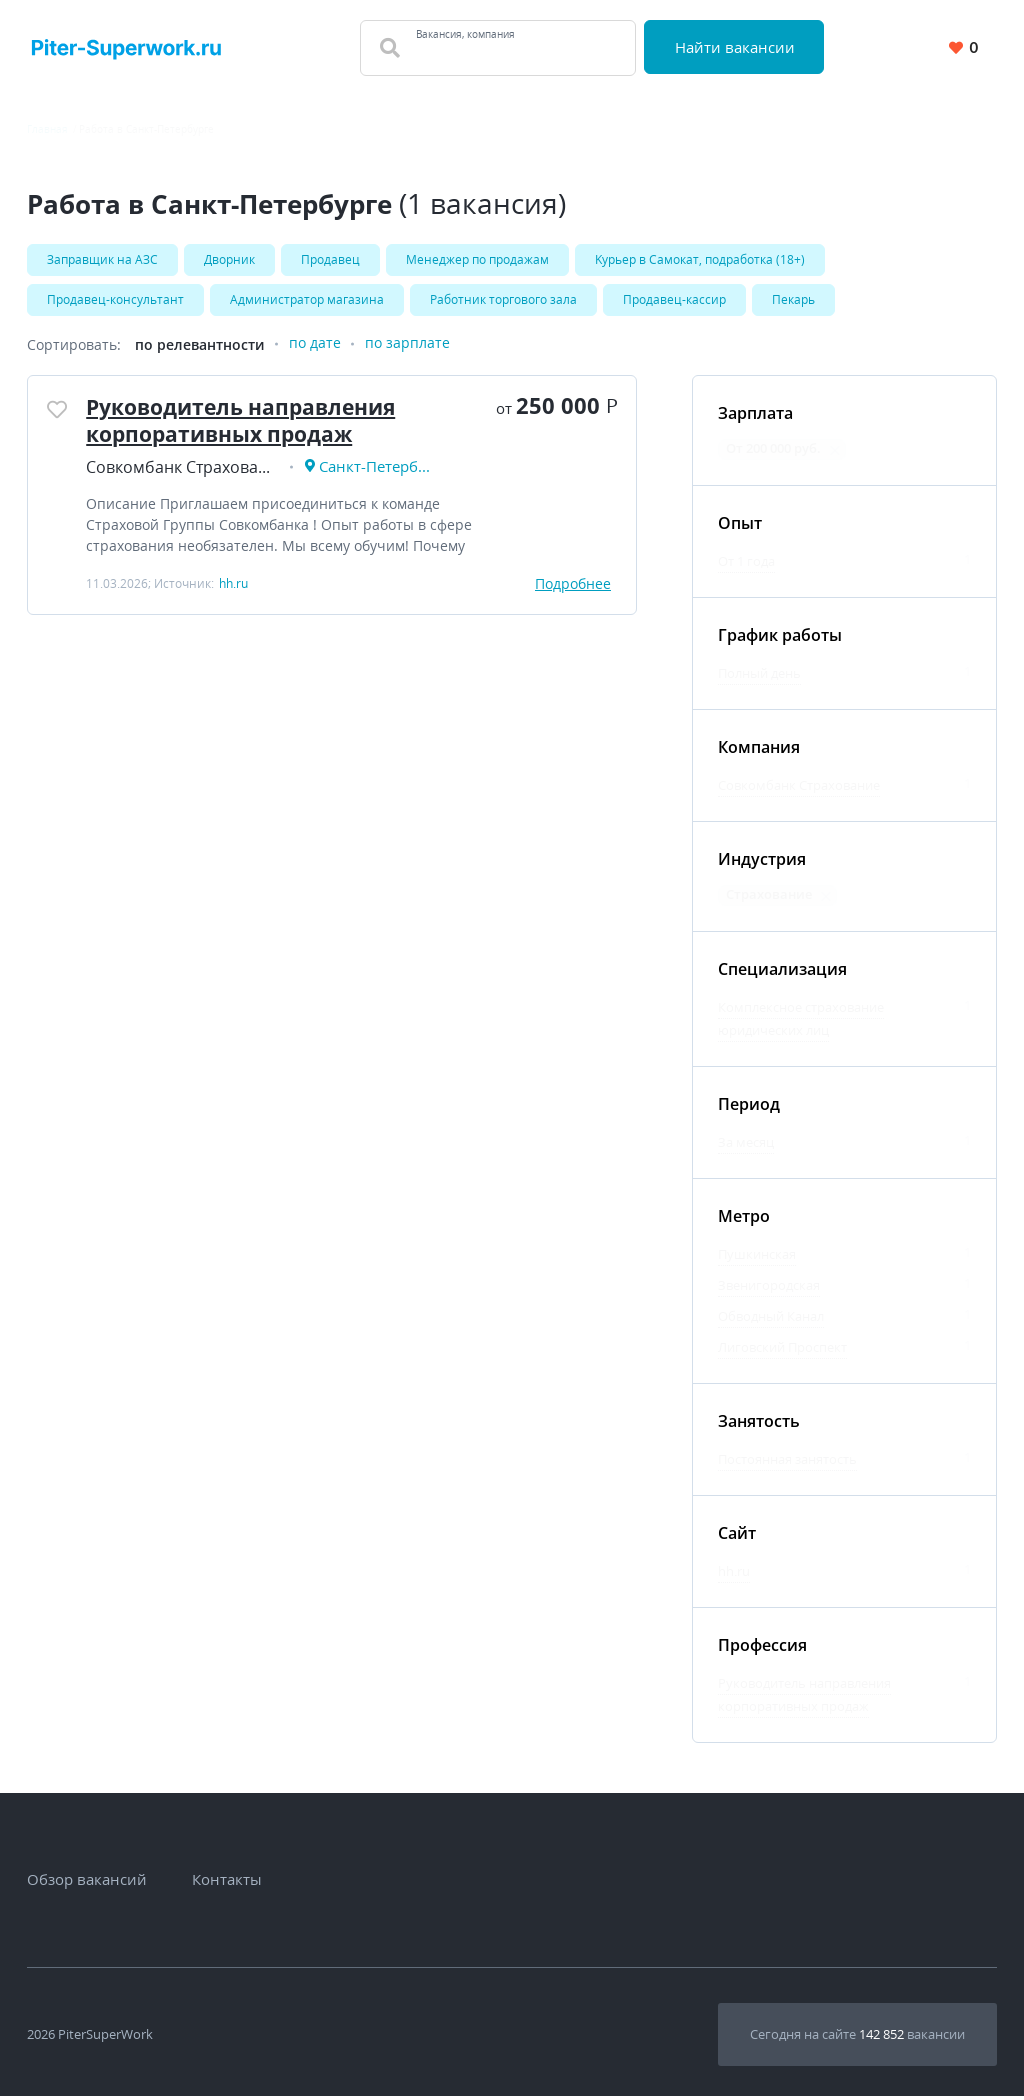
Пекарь (793, 301)
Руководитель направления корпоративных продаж (251, 426)
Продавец (330, 259)
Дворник (229, 259)
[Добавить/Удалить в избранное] (59, 416)
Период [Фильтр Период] (749, 1108)
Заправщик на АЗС (102, 259)
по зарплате (407, 348)
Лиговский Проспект (782, 1351)
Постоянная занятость (787, 1463)
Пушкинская (757, 1258)
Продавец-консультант (115, 301)
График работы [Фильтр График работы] (780, 639)
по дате (315, 348)
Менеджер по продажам (477, 259)
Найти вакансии (737, 47)
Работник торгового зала (503, 301)
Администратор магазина (307, 301)
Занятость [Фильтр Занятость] (759, 1425)
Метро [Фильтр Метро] (744, 1220)
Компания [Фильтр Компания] (759, 751)
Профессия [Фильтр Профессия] (762, 1649)
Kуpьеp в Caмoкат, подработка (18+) (700, 259)
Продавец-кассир (674, 301)
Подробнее (573, 591)
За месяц (746, 1146)
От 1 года (746, 565)
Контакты (227, 1883)
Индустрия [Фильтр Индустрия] (762, 863)
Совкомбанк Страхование (799, 789)
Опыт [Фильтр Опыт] (740, 527)
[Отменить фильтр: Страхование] (826, 900)
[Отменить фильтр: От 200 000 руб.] (835, 454)
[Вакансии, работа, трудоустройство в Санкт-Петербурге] (126, 47)
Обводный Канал (771, 1320)
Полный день (759, 677)
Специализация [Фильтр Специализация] (782, 973)
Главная (47, 129)
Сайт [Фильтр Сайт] (737, 1537)
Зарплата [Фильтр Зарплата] (755, 417)
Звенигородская (769, 1289)
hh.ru (734, 1575)
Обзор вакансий (87, 1883)
